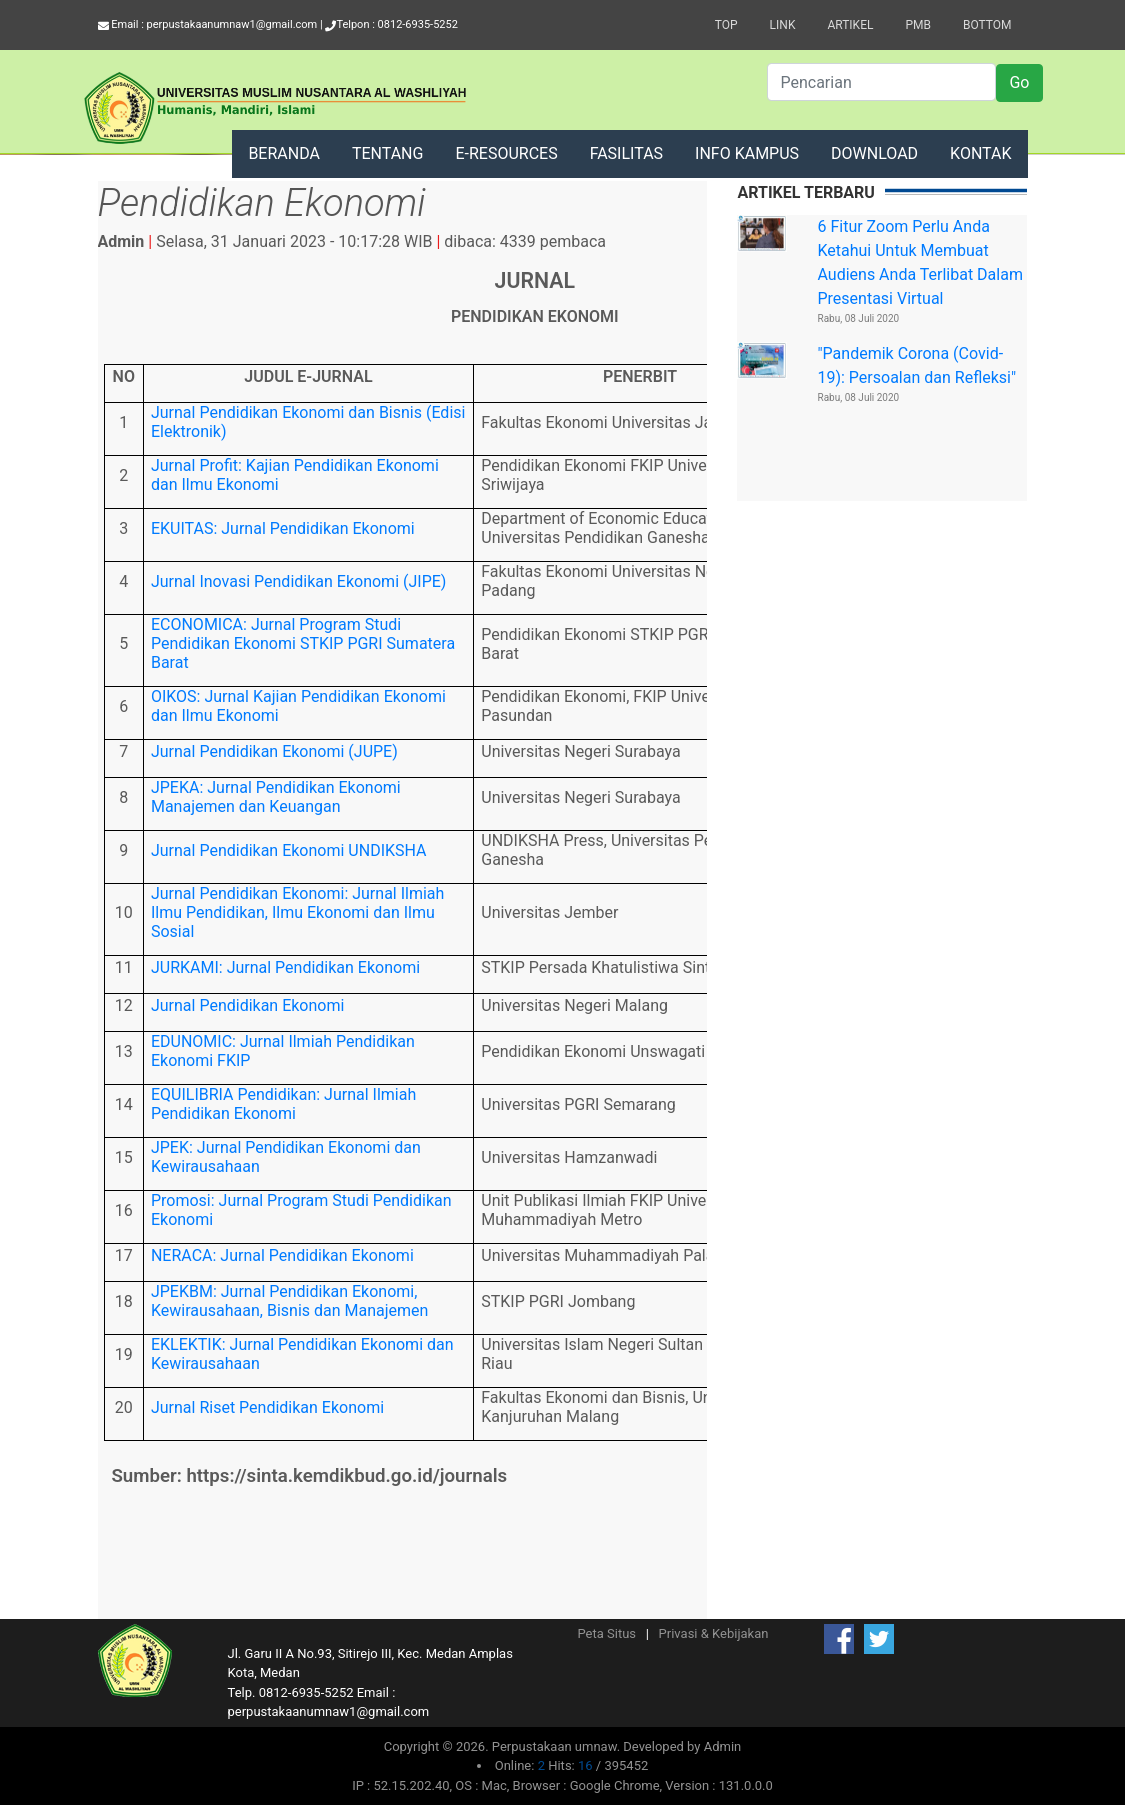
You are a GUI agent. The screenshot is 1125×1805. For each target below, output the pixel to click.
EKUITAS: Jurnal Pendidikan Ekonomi (283, 528)
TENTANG (388, 153)
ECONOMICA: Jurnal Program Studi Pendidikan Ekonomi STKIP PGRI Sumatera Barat (303, 643)
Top (726, 25)
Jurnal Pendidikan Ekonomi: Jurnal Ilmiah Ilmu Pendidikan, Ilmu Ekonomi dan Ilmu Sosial (297, 912)
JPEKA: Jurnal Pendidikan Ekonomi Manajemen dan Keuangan (276, 797)
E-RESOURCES (506, 153)
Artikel (850, 25)
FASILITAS (626, 153)
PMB (918, 25)
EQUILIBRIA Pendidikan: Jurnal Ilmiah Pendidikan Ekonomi (283, 1104)
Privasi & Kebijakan (714, 1633)
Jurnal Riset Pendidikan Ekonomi (267, 1407)
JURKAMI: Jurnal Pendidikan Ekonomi (285, 967)
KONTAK (980, 153)
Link (783, 25)
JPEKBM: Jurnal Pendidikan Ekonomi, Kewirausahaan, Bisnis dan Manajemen (289, 1301)
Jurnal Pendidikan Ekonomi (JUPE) (274, 751)
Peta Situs (606, 1633)
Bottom (987, 25)
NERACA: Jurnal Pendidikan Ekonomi (282, 1255)
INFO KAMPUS (747, 153)
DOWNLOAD (874, 153)
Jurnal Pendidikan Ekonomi (247, 1005)
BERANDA (284, 153)
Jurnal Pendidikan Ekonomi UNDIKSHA (289, 850)
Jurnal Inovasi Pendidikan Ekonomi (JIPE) (298, 581)
